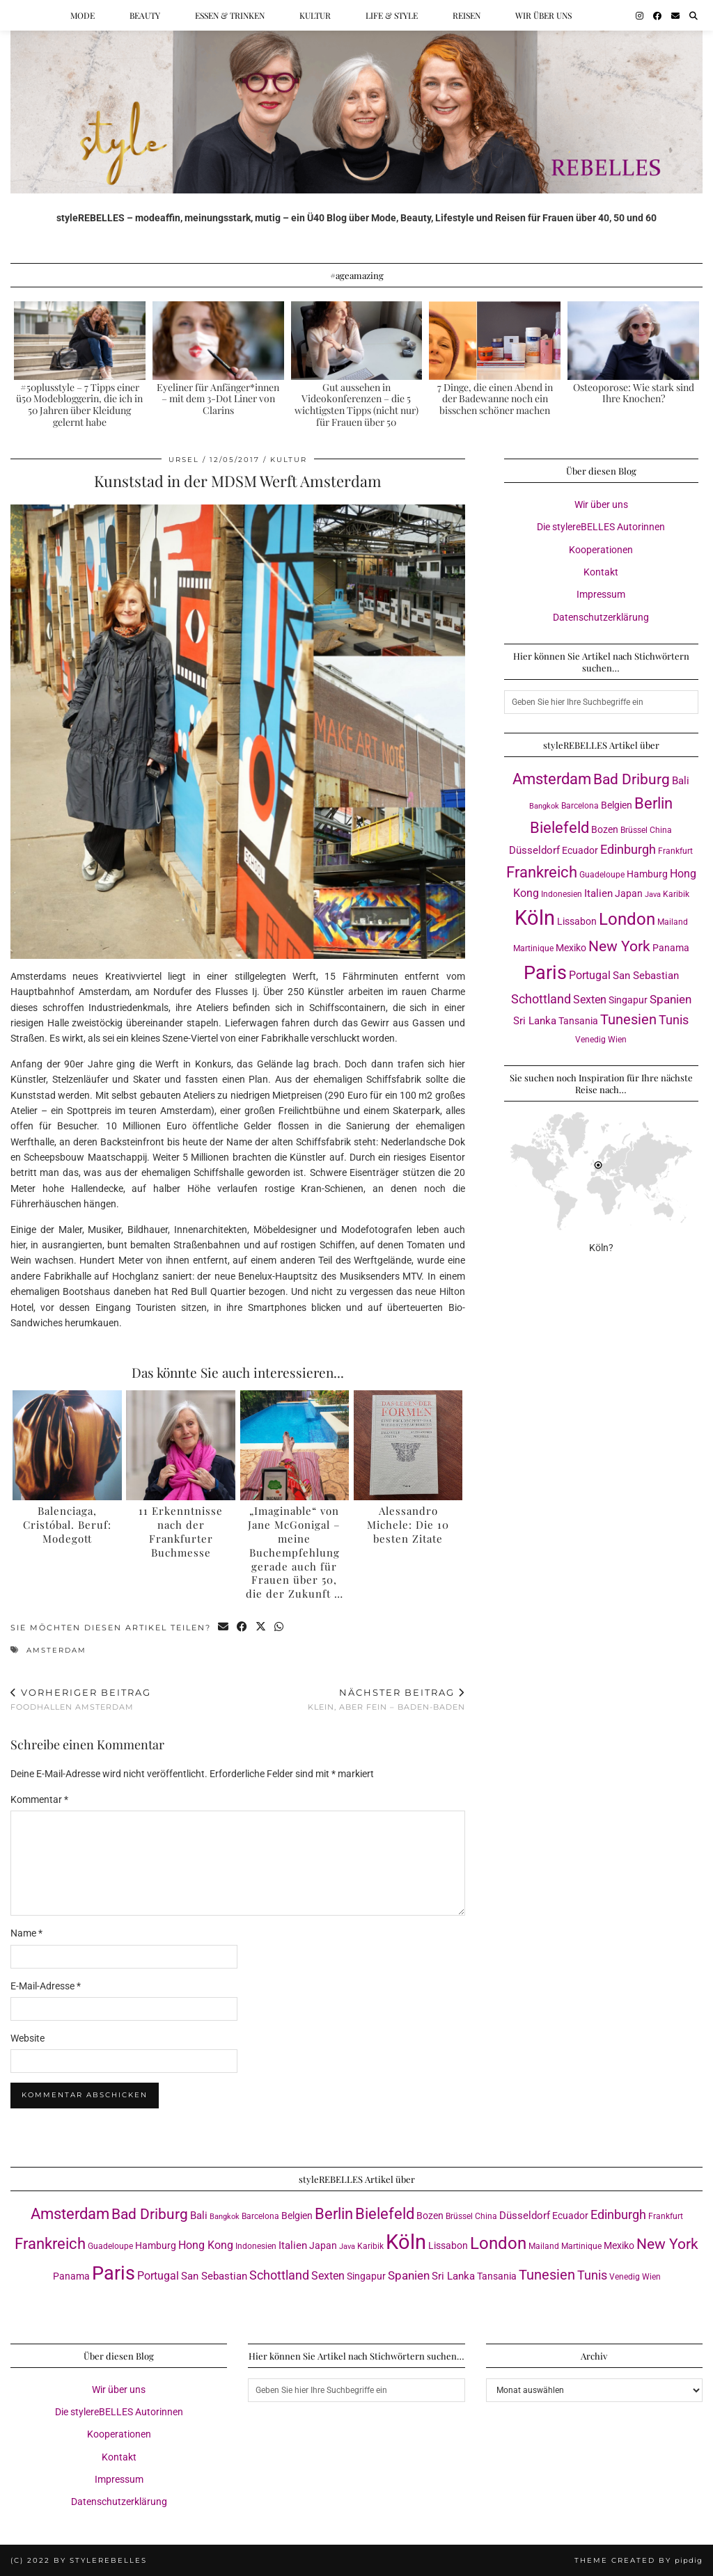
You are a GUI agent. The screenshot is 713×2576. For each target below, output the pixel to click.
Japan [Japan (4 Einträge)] (629, 893)
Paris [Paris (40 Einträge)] (545, 973)
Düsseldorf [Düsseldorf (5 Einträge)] (534, 850)
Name (26, 1933)
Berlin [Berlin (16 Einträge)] (653, 803)
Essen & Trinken (230, 15)
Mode (82, 15)
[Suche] (693, 15)
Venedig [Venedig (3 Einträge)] (590, 1039)
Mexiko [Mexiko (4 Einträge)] (571, 947)
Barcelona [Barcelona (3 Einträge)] (580, 805)
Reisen (466, 15)
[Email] (675, 15)
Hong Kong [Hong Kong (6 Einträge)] (205, 2245)
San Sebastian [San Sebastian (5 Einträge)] (646, 975)
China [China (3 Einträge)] (661, 830)
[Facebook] (657, 15)
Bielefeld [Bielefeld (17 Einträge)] (559, 827)
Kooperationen (601, 549)
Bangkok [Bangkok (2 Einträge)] (544, 806)
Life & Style (392, 15)
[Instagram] (639, 15)
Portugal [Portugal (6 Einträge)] (590, 975)
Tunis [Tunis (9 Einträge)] (674, 1019)
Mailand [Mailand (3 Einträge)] (672, 921)
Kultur (315, 15)
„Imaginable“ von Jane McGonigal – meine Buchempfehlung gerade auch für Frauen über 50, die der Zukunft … (294, 1552)
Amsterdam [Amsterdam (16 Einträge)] (551, 779)
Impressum (601, 594)
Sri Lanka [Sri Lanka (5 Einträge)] (534, 1021)
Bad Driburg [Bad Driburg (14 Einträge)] (631, 779)
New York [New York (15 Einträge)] (619, 946)
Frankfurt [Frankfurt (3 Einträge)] (675, 850)
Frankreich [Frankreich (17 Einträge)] (541, 872)
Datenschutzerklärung (601, 617)
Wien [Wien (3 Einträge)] (617, 1039)
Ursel (184, 459)
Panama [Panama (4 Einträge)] (670, 947)
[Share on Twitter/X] (261, 1628)
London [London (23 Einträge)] (627, 919)
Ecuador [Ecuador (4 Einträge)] (580, 850)
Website (27, 2038)
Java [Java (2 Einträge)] (653, 894)
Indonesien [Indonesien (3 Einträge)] (561, 894)
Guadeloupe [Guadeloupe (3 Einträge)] (602, 874)
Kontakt (600, 572)
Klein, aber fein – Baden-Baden (386, 1699)
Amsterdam (56, 1650)
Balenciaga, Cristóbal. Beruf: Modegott (67, 1524)
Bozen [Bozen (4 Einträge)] (604, 829)
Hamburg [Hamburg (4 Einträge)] (647, 874)
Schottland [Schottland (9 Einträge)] (541, 999)
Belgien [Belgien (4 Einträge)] (616, 805)
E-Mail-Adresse (45, 1985)
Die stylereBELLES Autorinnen (601, 526)
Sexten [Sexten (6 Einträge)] (589, 999)
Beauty (145, 15)
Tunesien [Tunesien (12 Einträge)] (628, 1020)
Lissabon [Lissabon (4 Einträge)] (577, 921)
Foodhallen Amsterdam (80, 1699)
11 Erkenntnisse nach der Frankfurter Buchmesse (181, 1531)
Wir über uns (543, 15)
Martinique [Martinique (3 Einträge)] (533, 948)
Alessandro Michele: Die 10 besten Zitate (408, 1524)
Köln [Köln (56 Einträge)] (535, 918)
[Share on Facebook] (242, 1628)
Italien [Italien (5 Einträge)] (598, 893)
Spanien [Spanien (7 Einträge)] (670, 999)
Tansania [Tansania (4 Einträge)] (578, 1020)
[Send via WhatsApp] (279, 1628)
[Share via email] (223, 1628)
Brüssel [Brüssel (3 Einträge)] (634, 830)
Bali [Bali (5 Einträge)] (680, 780)
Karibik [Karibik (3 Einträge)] (676, 894)
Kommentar (39, 1799)
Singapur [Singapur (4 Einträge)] (628, 999)
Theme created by (638, 2560)
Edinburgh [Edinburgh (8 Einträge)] (628, 850)
